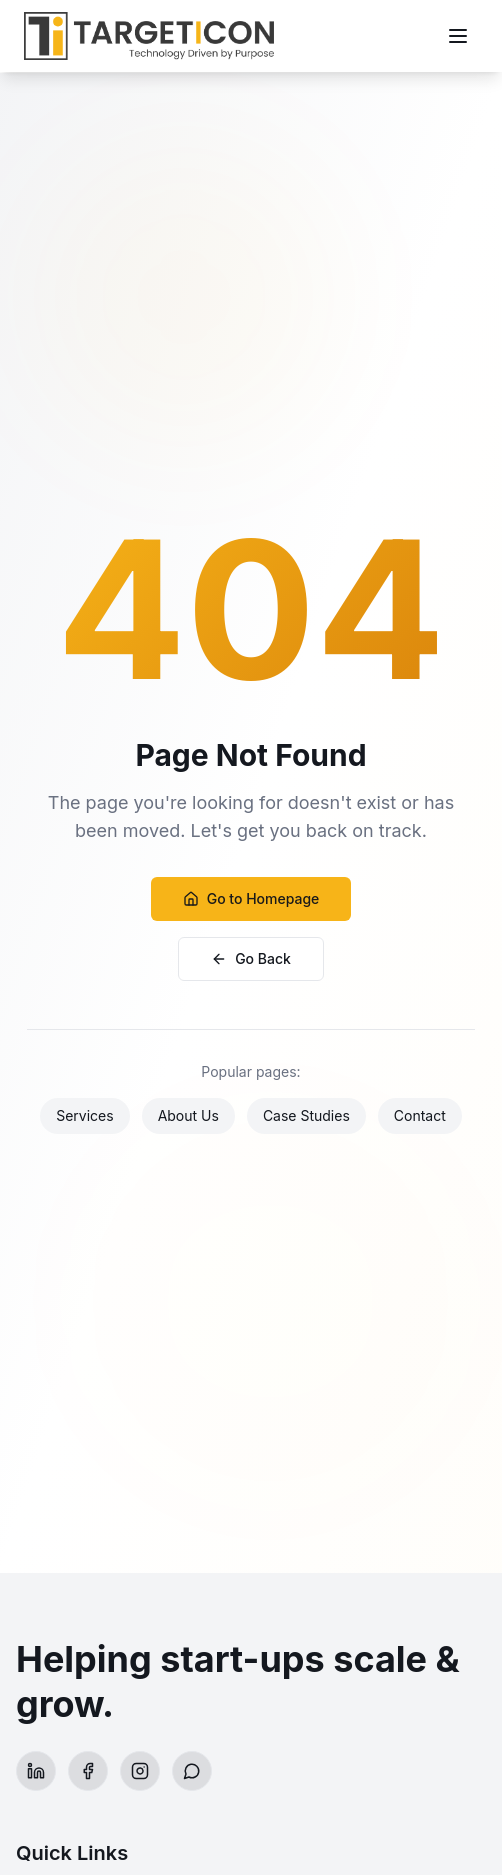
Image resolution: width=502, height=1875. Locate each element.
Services (84, 1115)
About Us (188, 1115)
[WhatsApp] (192, 1771)
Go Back (251, 958)
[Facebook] (88, 1771)
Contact (420, 1115)
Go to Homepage (251, 898)
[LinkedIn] (36, 1771)
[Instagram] (140, 1771)
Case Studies (306, 1115)
